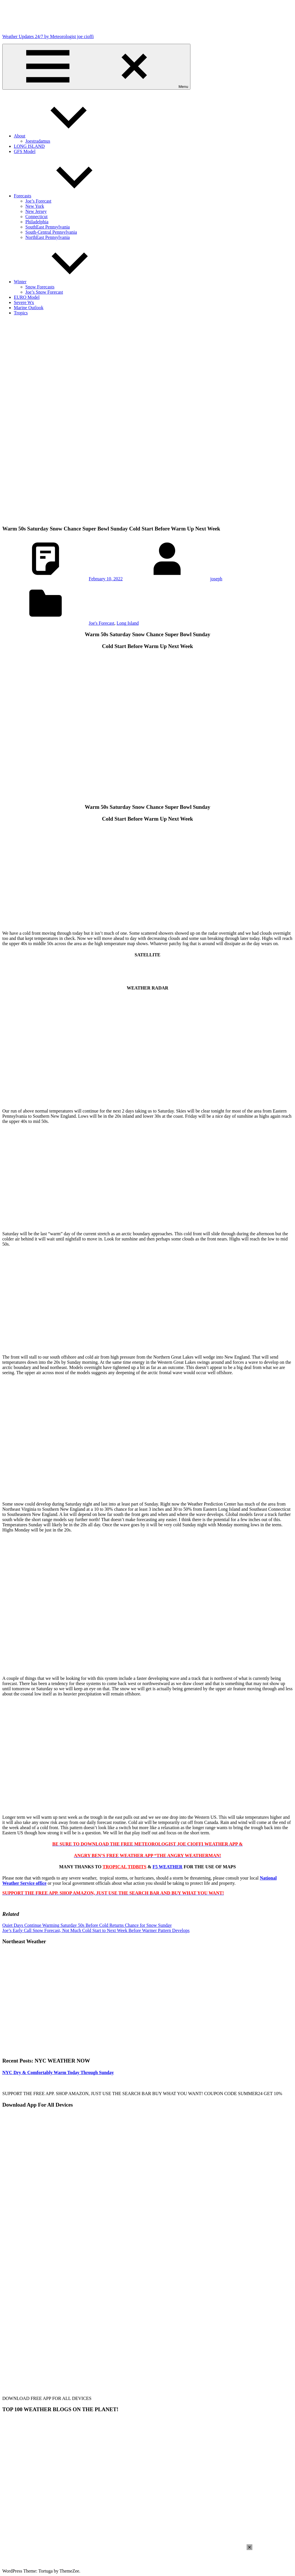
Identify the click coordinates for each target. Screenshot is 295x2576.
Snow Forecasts (39, 286)
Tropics (21, 312)
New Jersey (36, 211)
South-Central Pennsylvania (51, 232)
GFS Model (24, 151)
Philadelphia (36, 221)
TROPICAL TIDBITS (124, 1866)
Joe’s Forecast (38, 201)
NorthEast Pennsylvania (47, 237)
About (63, 135)
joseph (216, 578)
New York (34, 206)
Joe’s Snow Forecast (44, 292)
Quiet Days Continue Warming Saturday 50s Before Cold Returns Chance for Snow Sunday (87, 1925)
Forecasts (66, 195)
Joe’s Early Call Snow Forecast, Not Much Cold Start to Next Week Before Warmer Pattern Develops (96, 1930)
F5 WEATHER (168, 1866)
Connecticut (36, 216)
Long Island (128, 623)
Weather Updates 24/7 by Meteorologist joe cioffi (48, 36)
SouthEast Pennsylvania (47, 226)
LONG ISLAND (29, 146)
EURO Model (26, 297)
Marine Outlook (29, 307)
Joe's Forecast (101, 623)
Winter (63, 281)
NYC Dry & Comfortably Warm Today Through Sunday (58, 2072)
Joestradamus (37, 141)
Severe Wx (24, 302)
